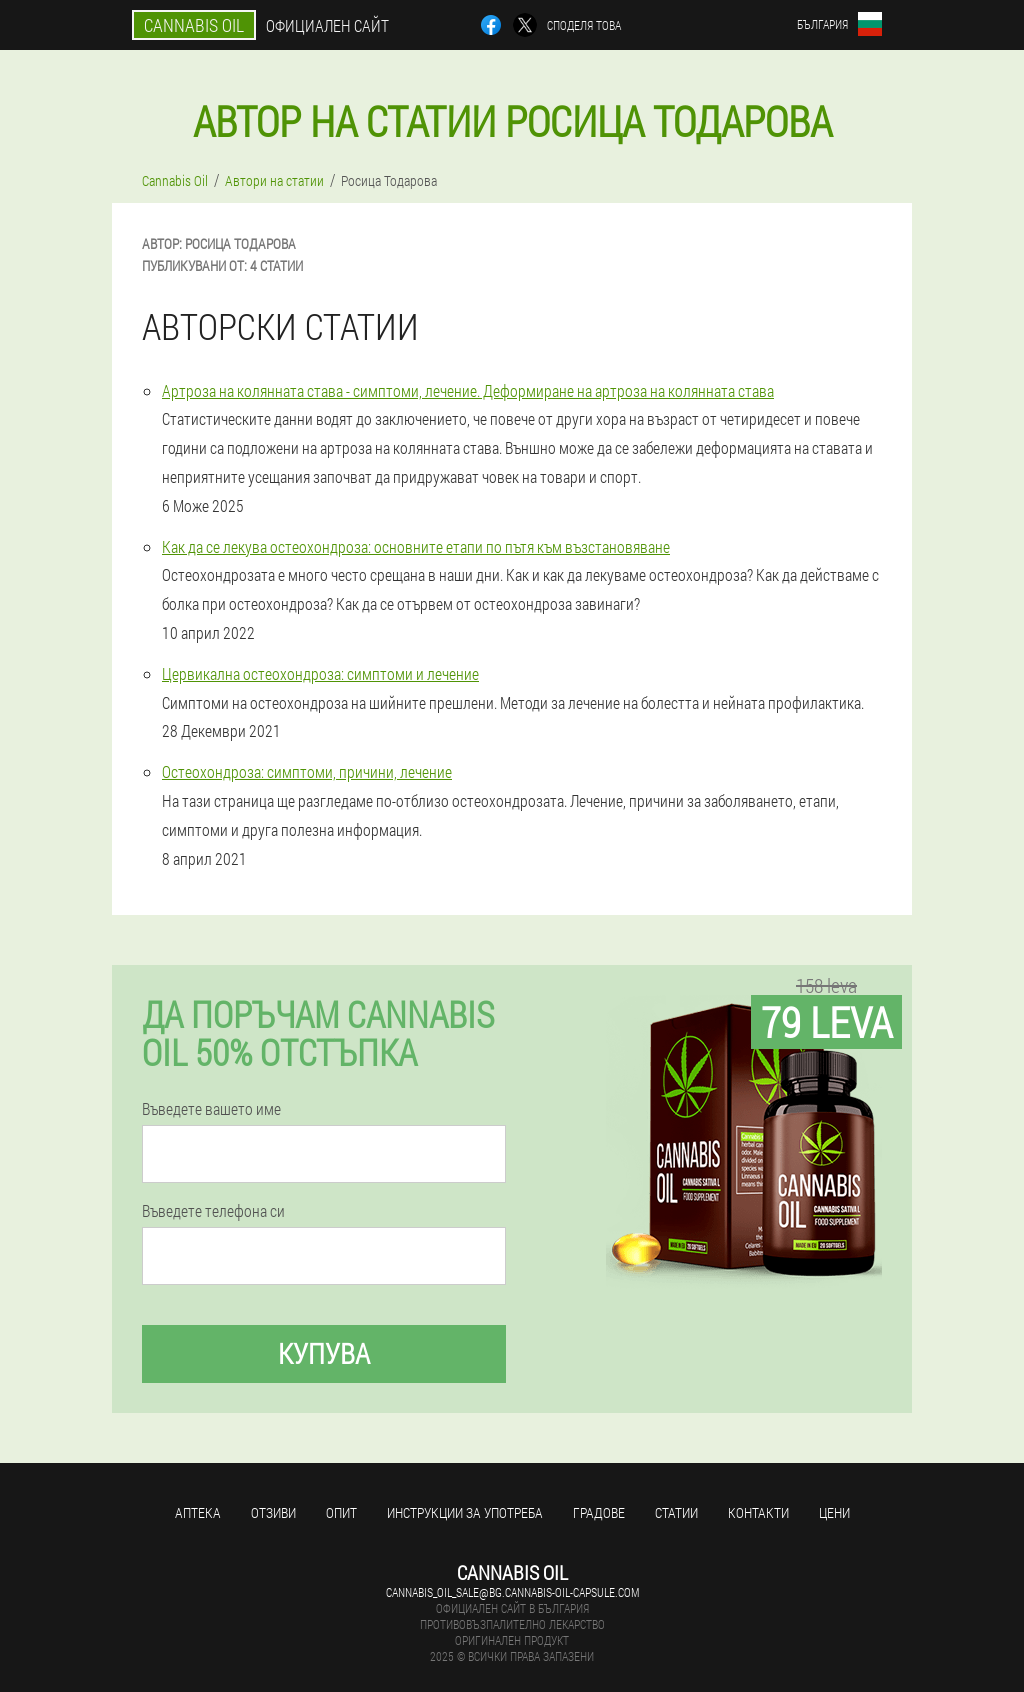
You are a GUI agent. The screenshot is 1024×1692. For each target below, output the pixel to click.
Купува (324, 1353)
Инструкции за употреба (465, 1512)
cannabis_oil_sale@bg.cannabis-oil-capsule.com (512, 1592)
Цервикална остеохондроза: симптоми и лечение (320, 673)
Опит (341, 1512)
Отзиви (273, 1512)
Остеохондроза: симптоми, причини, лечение (307, 771)
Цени (834, 1512)
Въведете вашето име (211, 1109)
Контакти (758, 1512)
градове (599, 1512)
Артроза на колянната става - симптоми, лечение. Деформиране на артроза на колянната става (468, 390)
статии (676, 1512)
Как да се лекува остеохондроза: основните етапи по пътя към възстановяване (416, 546)
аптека (198, 1512)
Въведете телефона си (213, 1211)
